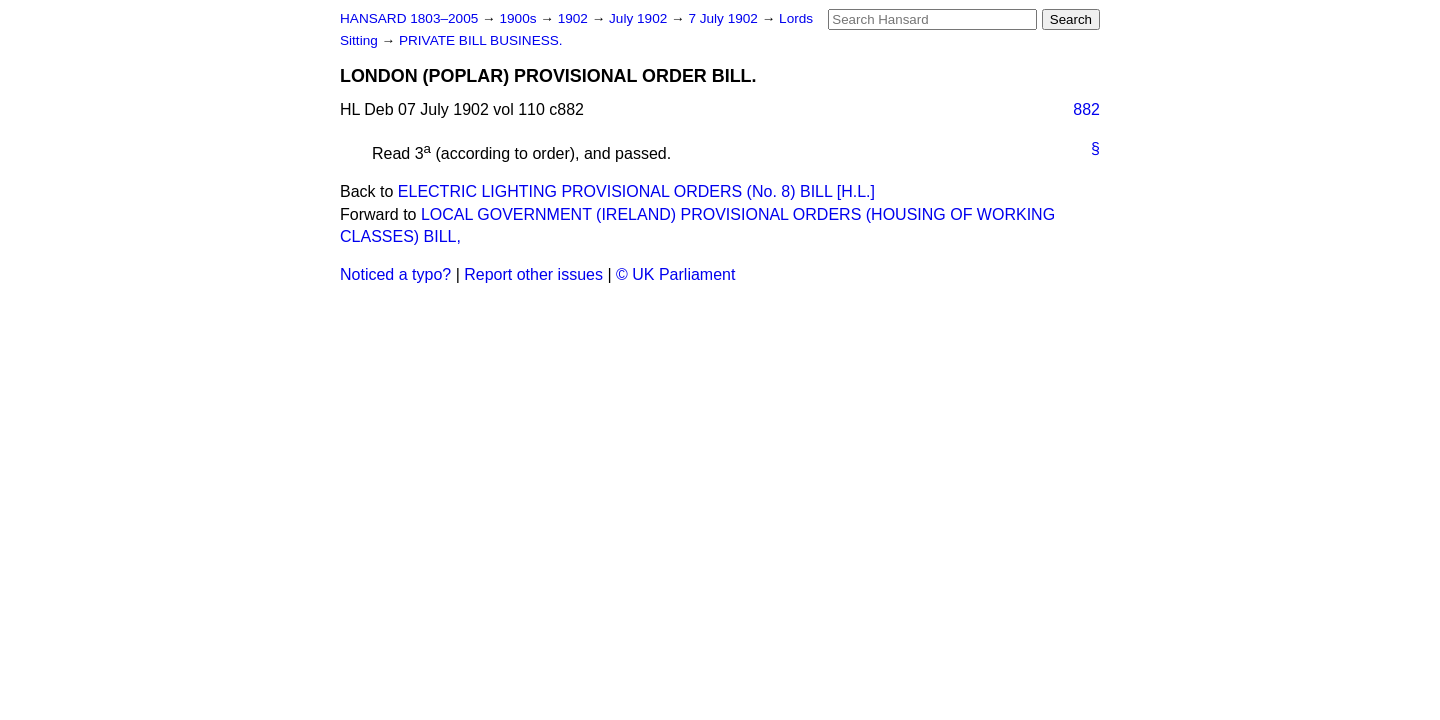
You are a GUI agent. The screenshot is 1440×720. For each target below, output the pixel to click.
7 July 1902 (724, 18)
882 (1086, 109)
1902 (575, 18)
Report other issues (533, 274)
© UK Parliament (675, 274)
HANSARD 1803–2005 (409, 18)
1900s (519, 18)
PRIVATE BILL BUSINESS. (481, 40)
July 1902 (640, 18)
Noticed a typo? (395, 274)
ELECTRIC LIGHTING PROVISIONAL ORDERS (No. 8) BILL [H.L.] (636, 191)
